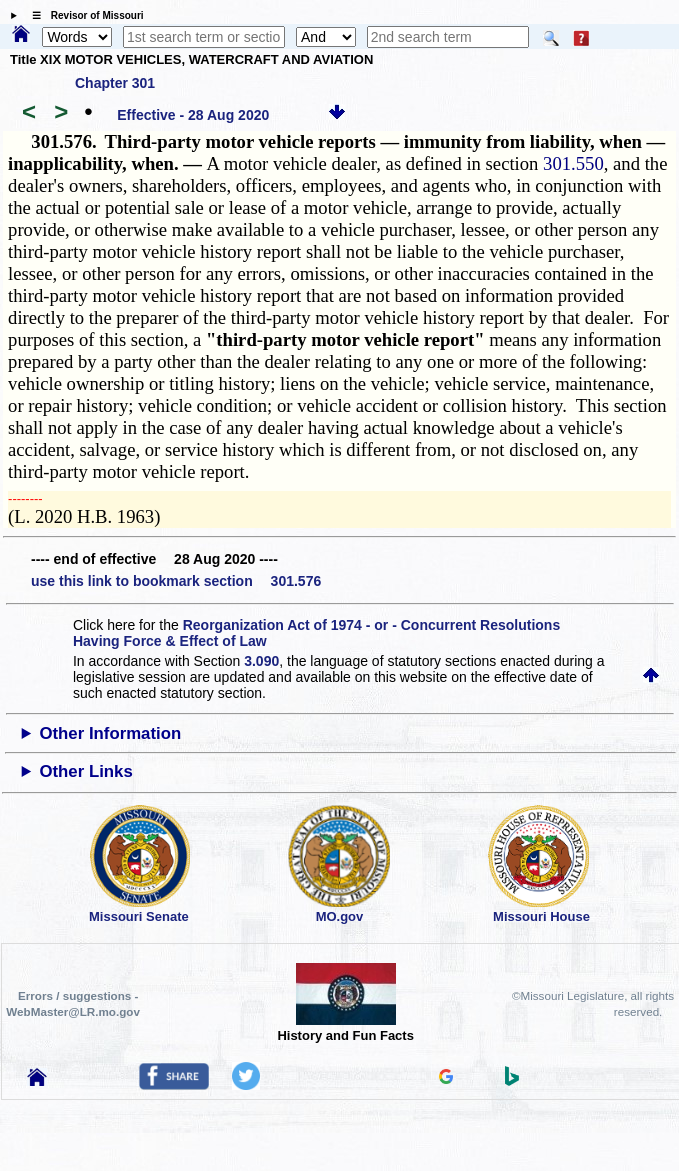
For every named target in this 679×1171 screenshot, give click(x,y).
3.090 (261, 661)
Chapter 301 (115, 83)
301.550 (573, 163)
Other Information (110, 733)
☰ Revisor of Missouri (83, 15)
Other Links (85, 771)
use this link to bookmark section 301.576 (176, 581)
